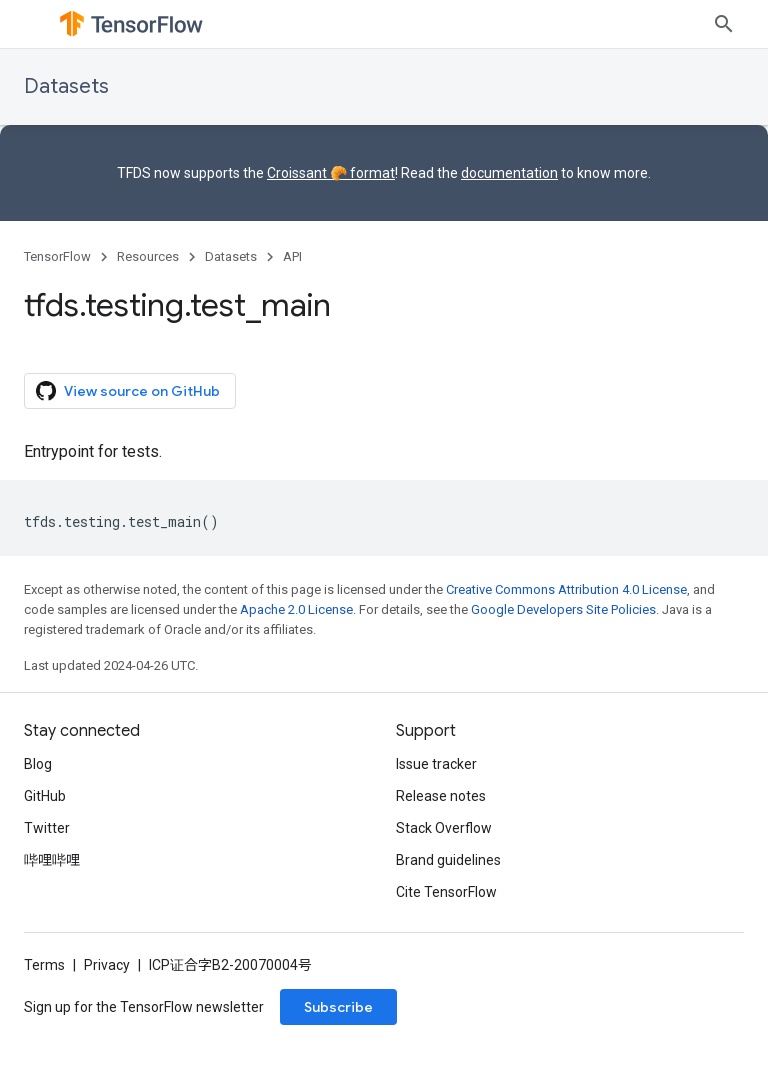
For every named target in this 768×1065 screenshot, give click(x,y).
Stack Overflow (444, 828)
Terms (44, 965)
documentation (509, 173)
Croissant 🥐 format (331, 173)
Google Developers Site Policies (563, 609)
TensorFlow (57, 256)
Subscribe (338, 1007)
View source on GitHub (128, 391)
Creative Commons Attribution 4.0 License (566, 589)
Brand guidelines (448, 860)
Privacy (107, 965)
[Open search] (724, 24)
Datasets (66, 86)
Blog (38, 764)
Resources (148, 256)
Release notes (441, 796)
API (292, 256)
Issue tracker (436, 764)
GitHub (45, 796)
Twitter (47, 828)
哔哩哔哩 (52, 860)
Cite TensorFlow (446, 892)
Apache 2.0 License (296, 609)
